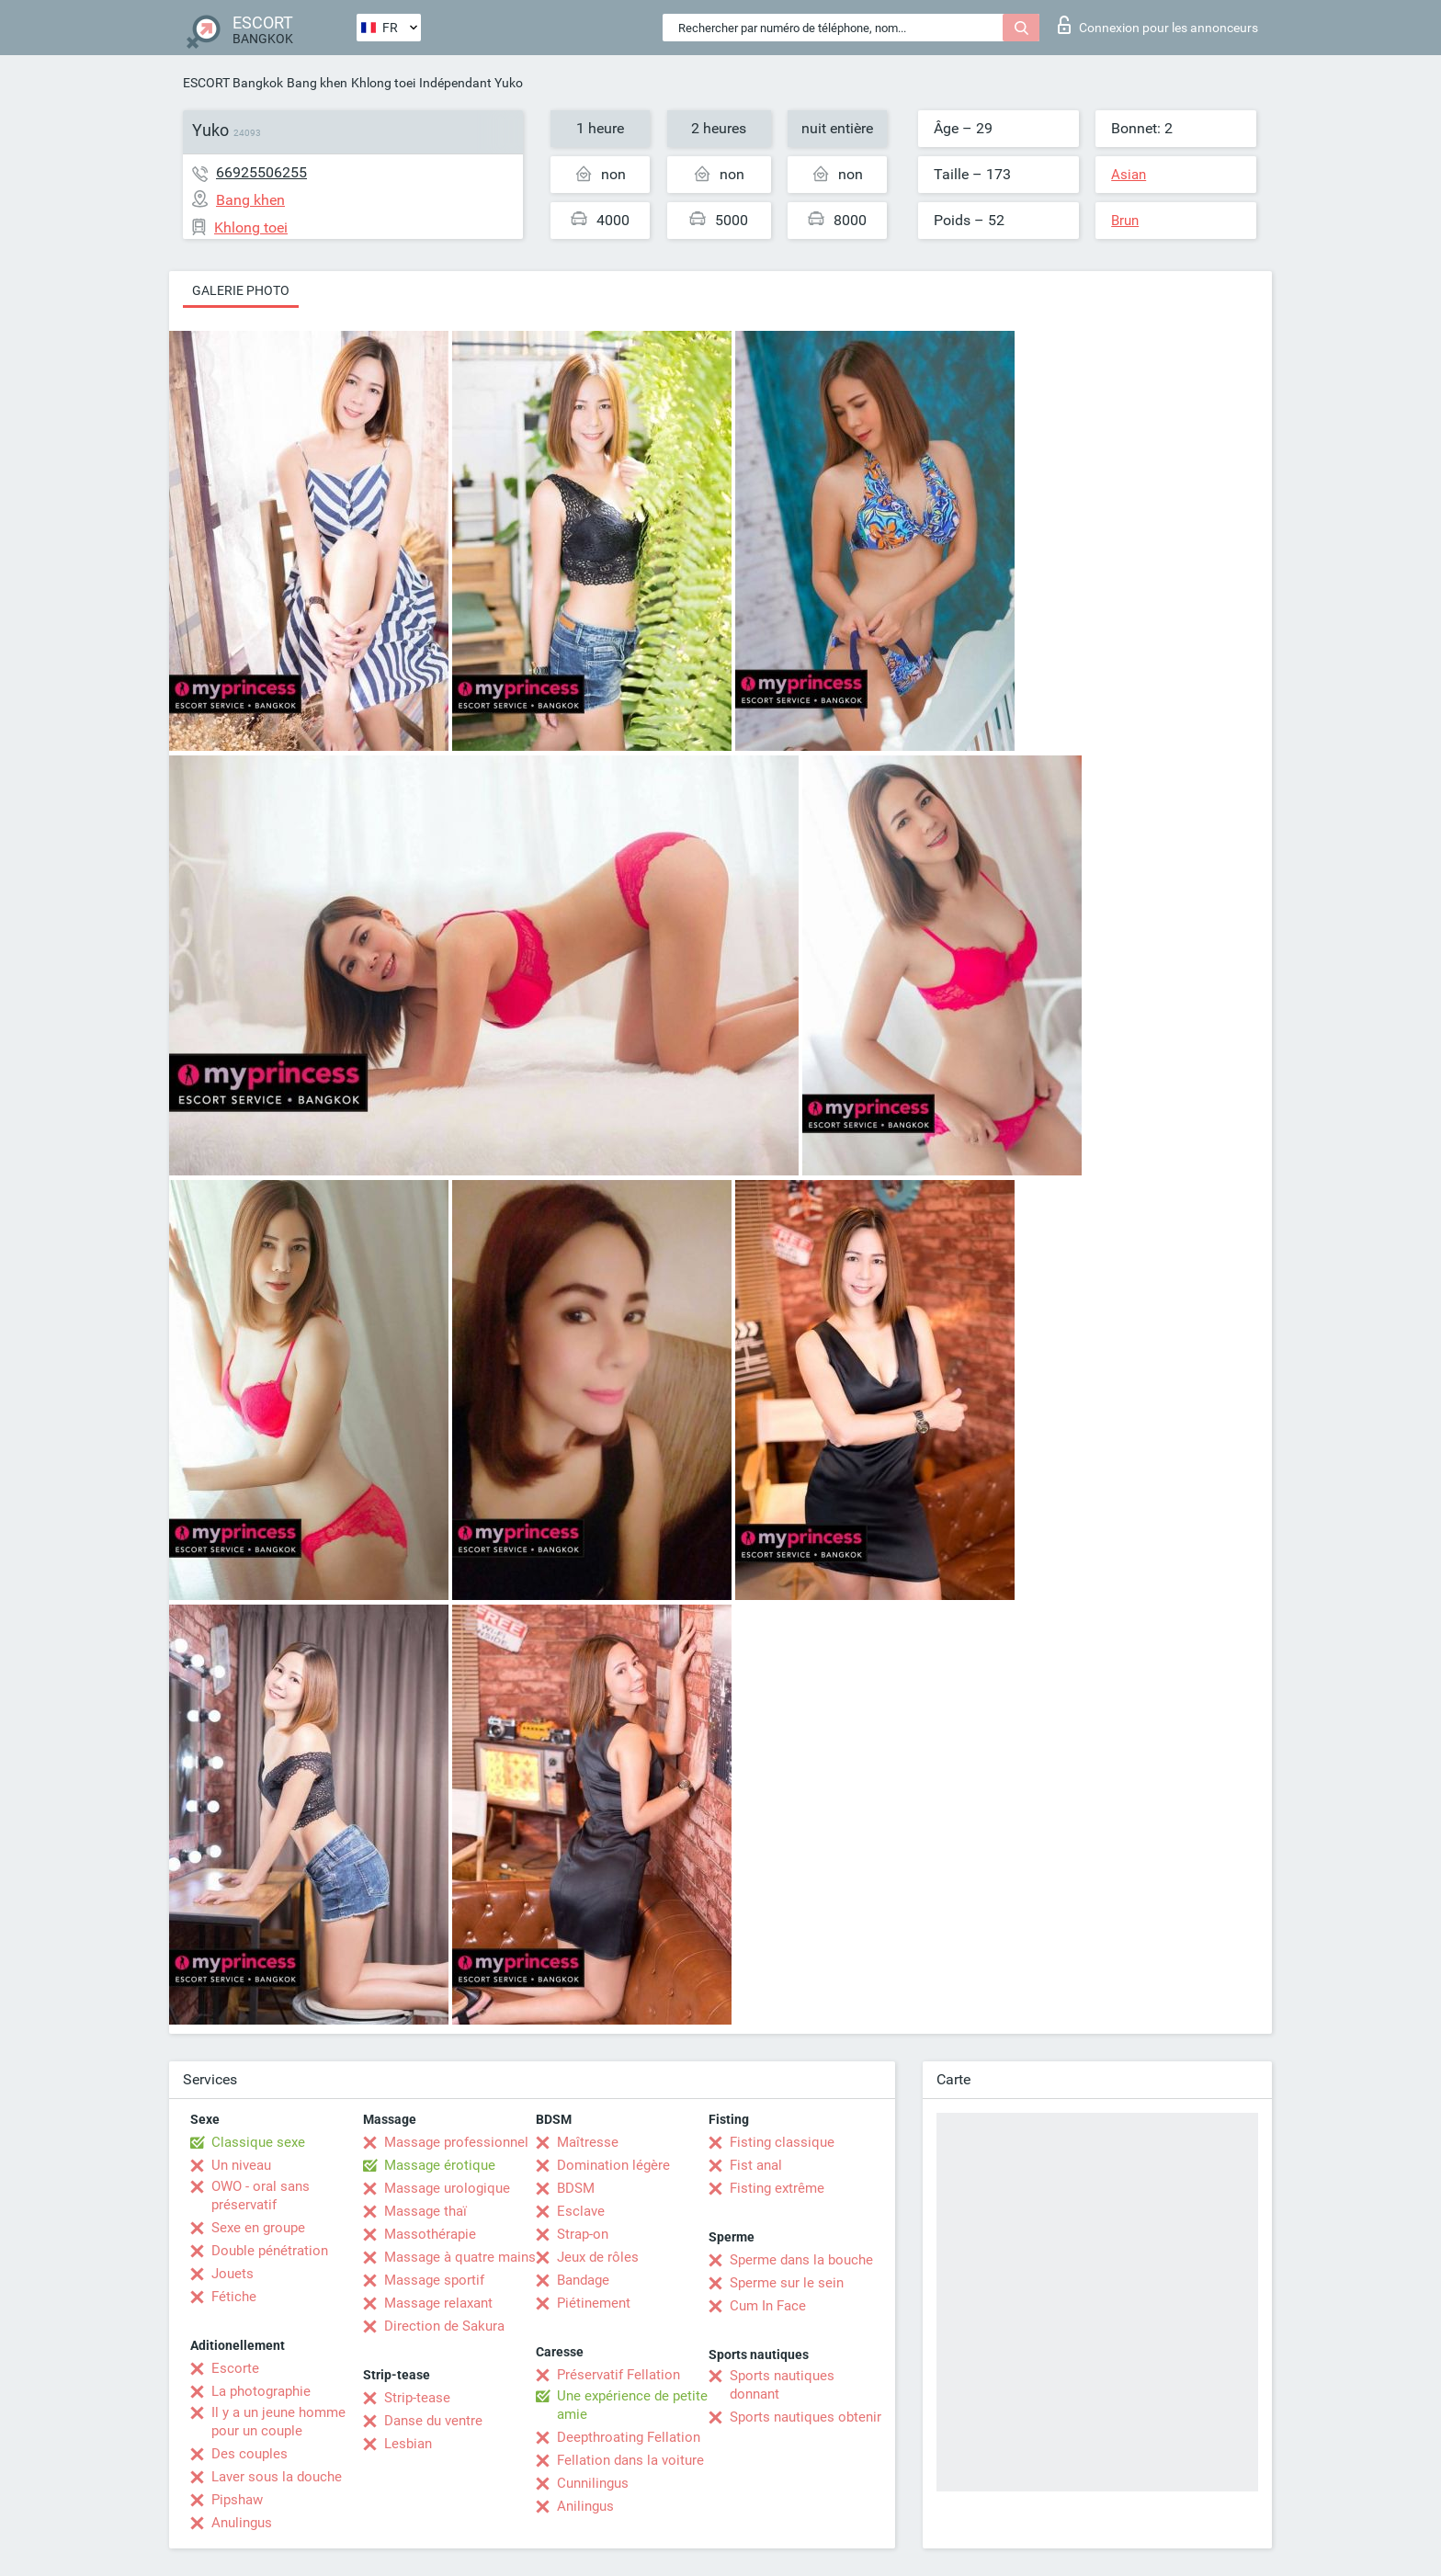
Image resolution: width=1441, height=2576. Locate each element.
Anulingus (241, 2522)
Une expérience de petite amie (632, 2405)
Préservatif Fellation (618, 2374)
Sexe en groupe (258, 2227)
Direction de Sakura (444, 2326)
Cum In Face (768, 2306)
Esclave (581, 2211)
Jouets (232, 2273)
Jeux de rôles (598, 2257)
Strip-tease (417, 2397)
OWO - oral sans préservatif (260, 2195)
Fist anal (756, 2165)
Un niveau (241, 2165)
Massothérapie (430, 2234)
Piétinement (593, 2303)
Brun (1125, 220)
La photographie (261, 2391)
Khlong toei (383, 82)
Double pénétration (269, 2250)
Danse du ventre (433, 2420)
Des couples (249, 2453)
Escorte (235, 2368)
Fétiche (233, 2296)
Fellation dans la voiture (630, 2460)
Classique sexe (258, 2142)
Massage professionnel (456, 2142)
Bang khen (317, 82)
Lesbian (408, 2443)
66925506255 (261, 172)
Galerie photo (240, 290)
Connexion (1158, 25)
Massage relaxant (438, 2303)
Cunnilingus (593, 2483)
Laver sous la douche (276, 2476)
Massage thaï (425, 2211)
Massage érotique (439, 2165)
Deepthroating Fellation (628, 2437)
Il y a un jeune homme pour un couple (278, 2421)
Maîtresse (587, 2142)
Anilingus (585, 2506)
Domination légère (613, 2165)
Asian (1128, 174)
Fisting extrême (777, 2188)
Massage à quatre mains (460, 2257)
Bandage (583, 2280)
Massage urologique (447, 2188)
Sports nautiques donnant (782, 2384)
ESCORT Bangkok (233, 82)
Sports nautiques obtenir (805, 2417)
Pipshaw (237, 2499)
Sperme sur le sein (787, 2283)
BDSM (576, 2188)
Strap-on (582, 2234)
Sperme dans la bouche (801, 2260)
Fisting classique (782, 2142)
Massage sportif (434, 2280)
